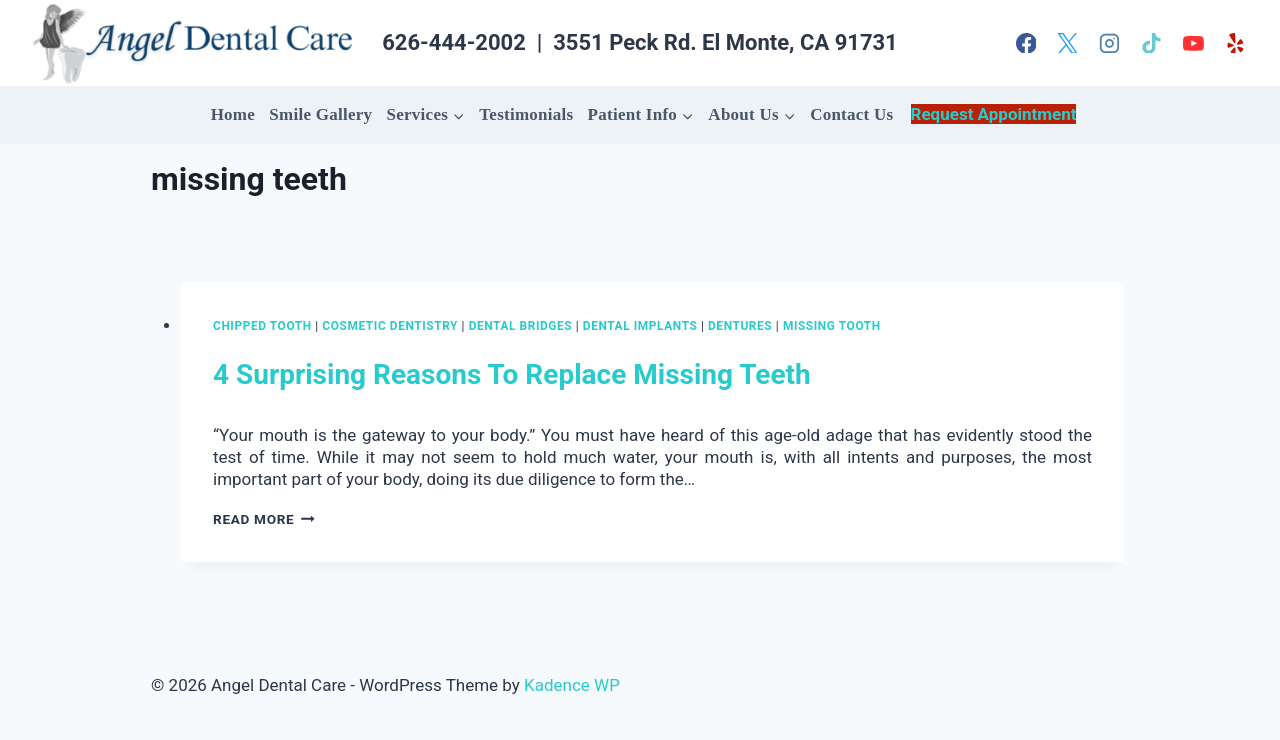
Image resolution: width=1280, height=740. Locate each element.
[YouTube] (1193, 43)
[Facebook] (1026, 43)
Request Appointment (994, 114)
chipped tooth (262, 326)
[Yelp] (1235, 43)
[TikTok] (1152, 43)
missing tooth (832, 326)
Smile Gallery (320, 114)
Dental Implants (640, 326)
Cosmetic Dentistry (390, 326)
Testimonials (526, 114)
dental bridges (521, 326)
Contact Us (851, 114)
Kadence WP (572, 685)
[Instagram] (1110, 43)
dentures (740, 326)
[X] (1068, 43)
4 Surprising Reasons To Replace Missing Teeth (512, 374)
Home (233, 114)
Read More (264, 519)
